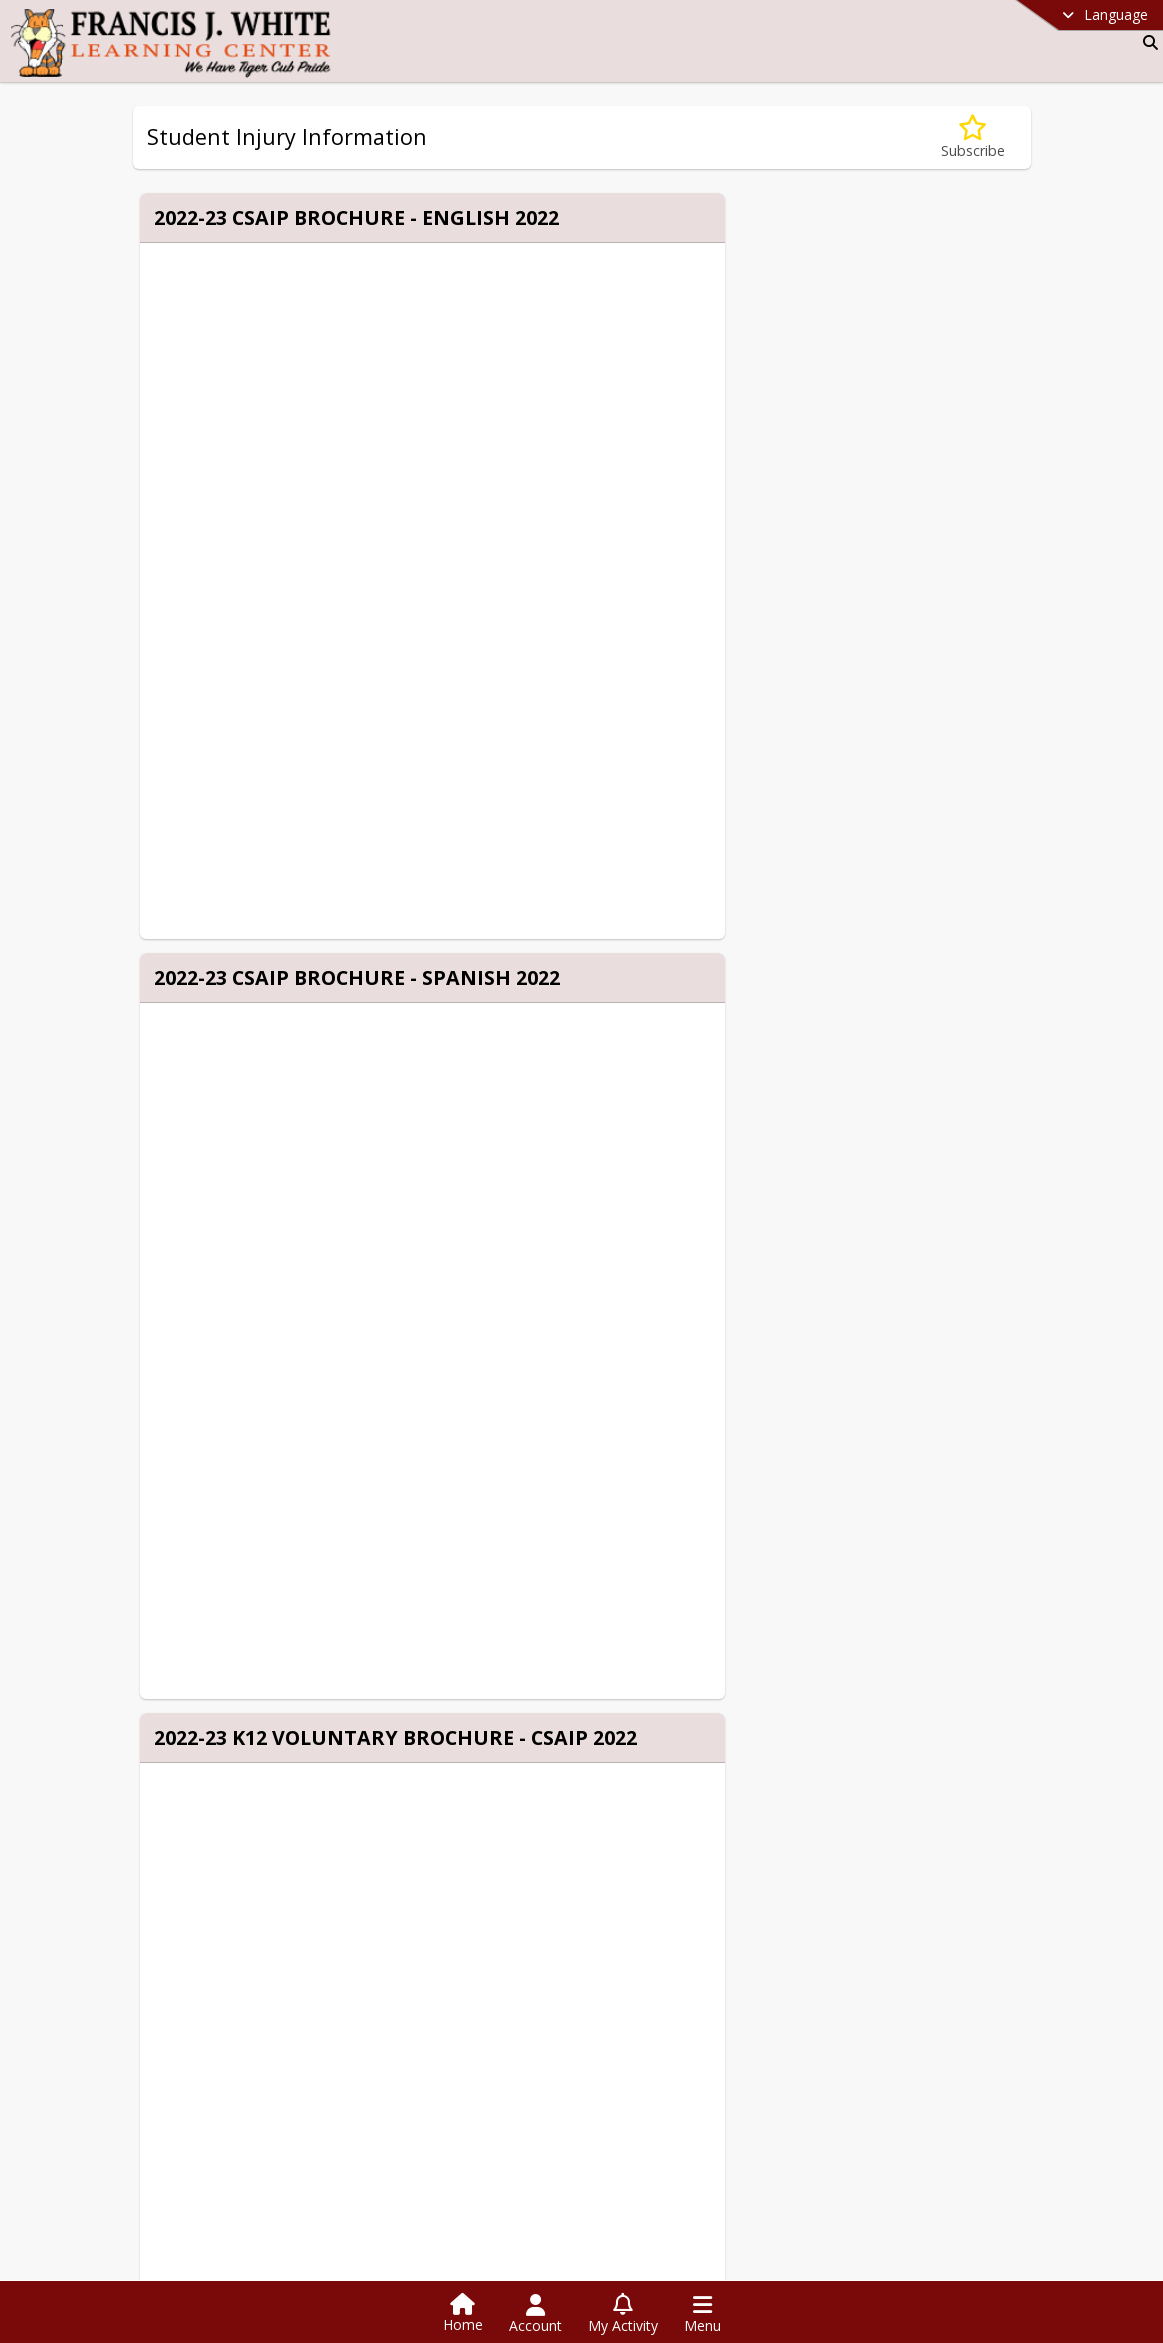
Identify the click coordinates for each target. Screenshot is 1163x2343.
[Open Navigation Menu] (702, 2314)
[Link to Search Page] (1146, 42)
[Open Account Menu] (535, 2314)
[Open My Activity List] (623, 2314)
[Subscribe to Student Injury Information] (973, 137)
